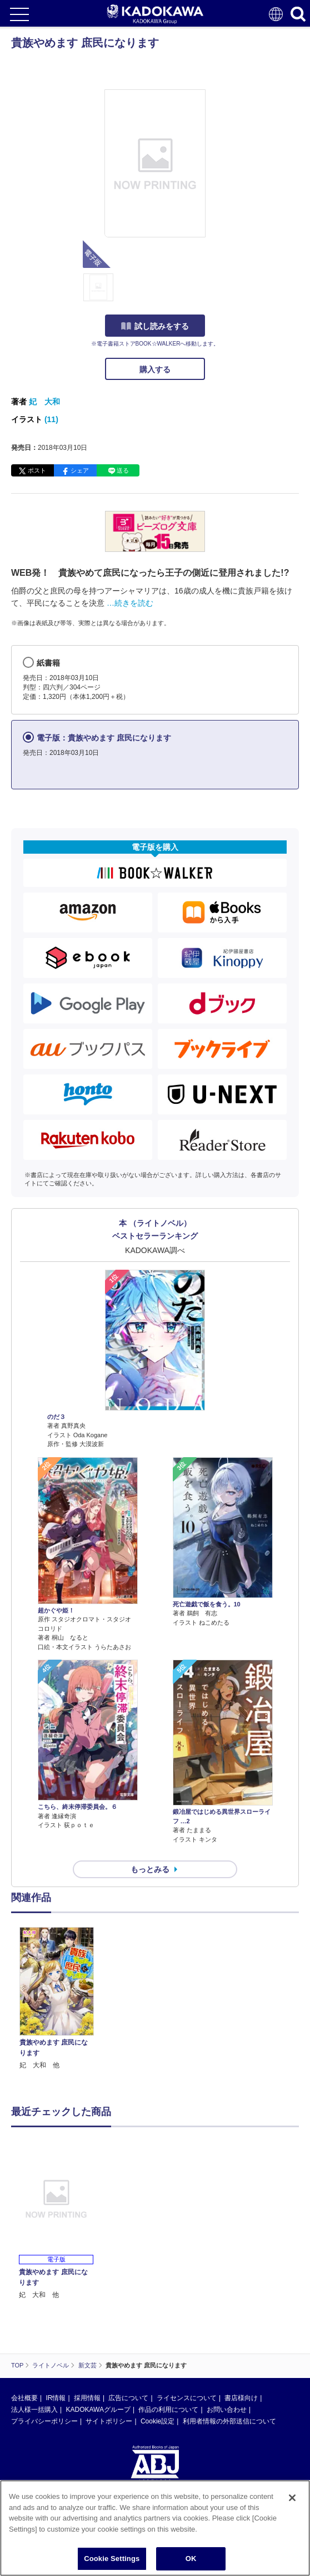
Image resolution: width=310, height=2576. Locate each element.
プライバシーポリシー (44, 2421)
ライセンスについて (187, 2398)
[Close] (292, 2498)
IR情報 (56, 2398)
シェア (80, 470)
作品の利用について (168, 2409)
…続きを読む (130, 603)
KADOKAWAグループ (98, 2409)
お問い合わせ (227, 2409)
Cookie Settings (111, 2558)
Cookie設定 (157, 2421)
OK (191, 2558)
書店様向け (241, 2398)
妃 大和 (44, 401)
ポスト (37, 470)
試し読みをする (155, 326)
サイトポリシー (109, 2421)
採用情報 (87, 2398)
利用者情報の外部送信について (229, 2421)
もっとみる (150, 1869)
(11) (51, 419)
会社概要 (24, 2398)
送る (123, 470)
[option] (59, 1999)
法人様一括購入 (34, 2409)
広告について (128, 2398)
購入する (155, 369)
